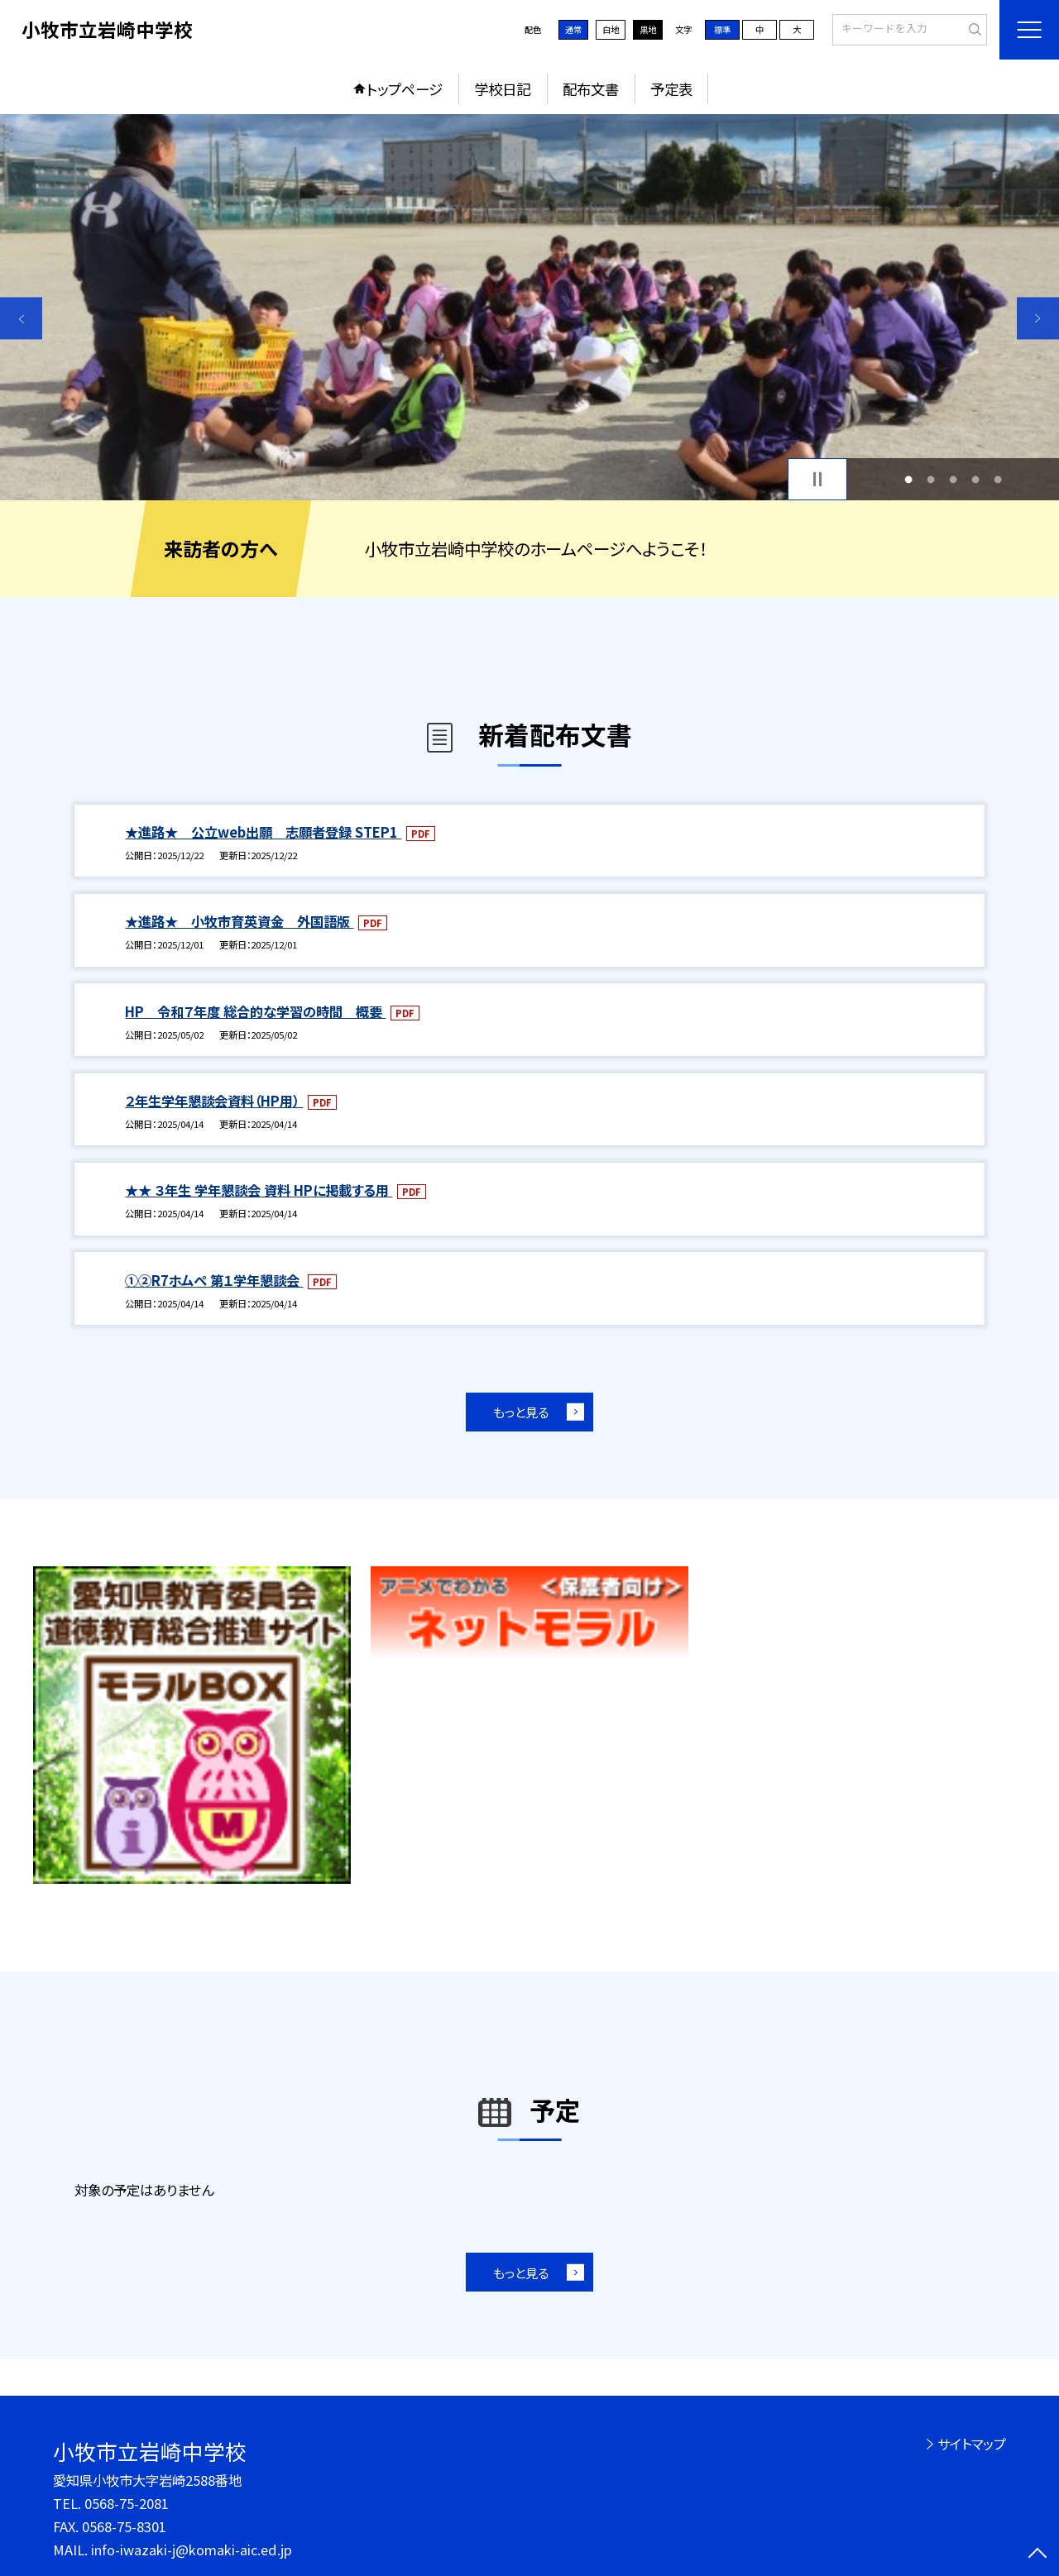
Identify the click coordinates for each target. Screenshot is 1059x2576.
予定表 (671, 89)
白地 (610, 29)
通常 (573, 29)
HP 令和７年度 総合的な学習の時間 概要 (255, 1011)
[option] (529, 307)
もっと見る (521, 1412)
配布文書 (591, 89)
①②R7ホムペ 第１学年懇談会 (214, 1280)
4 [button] (976, 479)
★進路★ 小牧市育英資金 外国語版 (239, 921)
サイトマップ (971, 2444)
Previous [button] (21, 318)
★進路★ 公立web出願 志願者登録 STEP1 (263, 832)
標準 (722, 29)
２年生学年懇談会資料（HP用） (214, 1101)
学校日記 (502, 89)
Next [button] (1038, 318)
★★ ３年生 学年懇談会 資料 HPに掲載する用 (258, 1190)
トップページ (405, 89)
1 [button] (908, 479)
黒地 (648, 29)
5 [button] (998, 479)
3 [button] (953, 479)
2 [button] (930, 479)
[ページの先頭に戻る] (1038, 2555)
